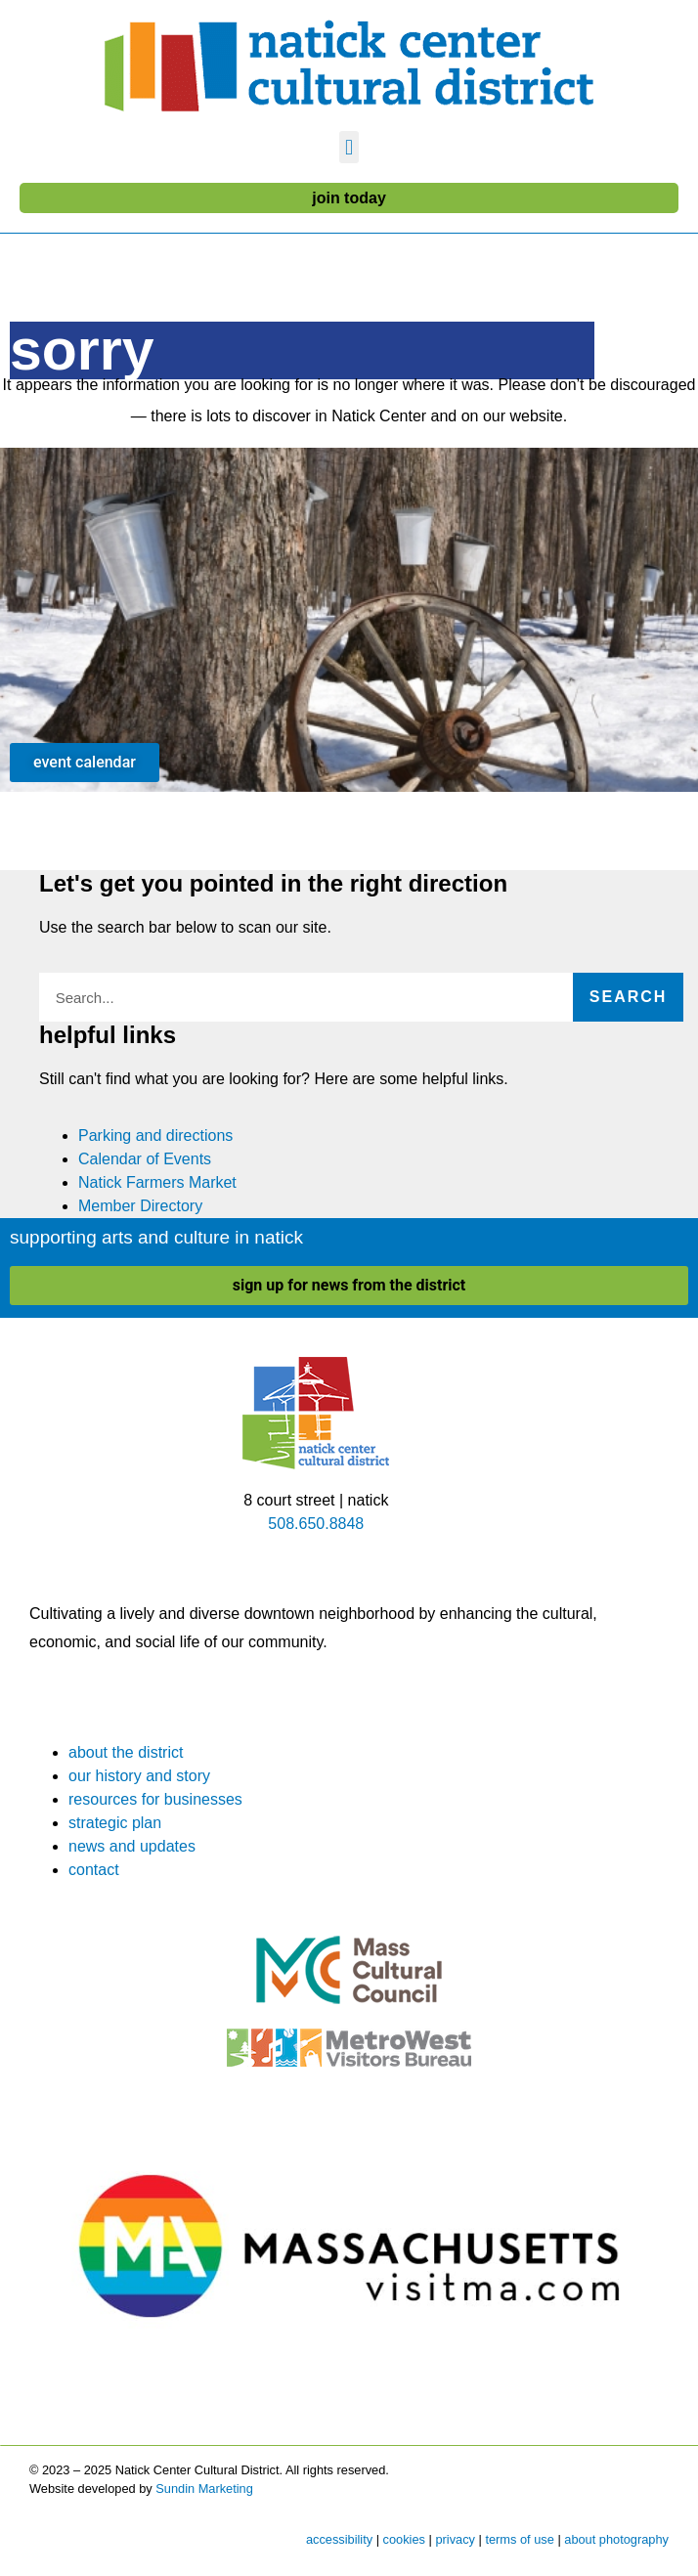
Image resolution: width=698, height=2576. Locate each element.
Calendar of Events (144, 1159)
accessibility (339, 2539)
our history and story (139, 1776)
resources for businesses (155, 1799)
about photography (616, 2539)
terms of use (519, 2539)
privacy (455, 2539)
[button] (348, 147)
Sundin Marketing (204, 2488)
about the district (125, 1752)
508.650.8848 (316, 1523)
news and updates (132, 1846)
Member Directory (140, 1206)
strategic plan (114, 1822)
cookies (404, 2539)
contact (93, 1869)
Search (628, 996)
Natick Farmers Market (157, 1182)
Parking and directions (155, 1135)
